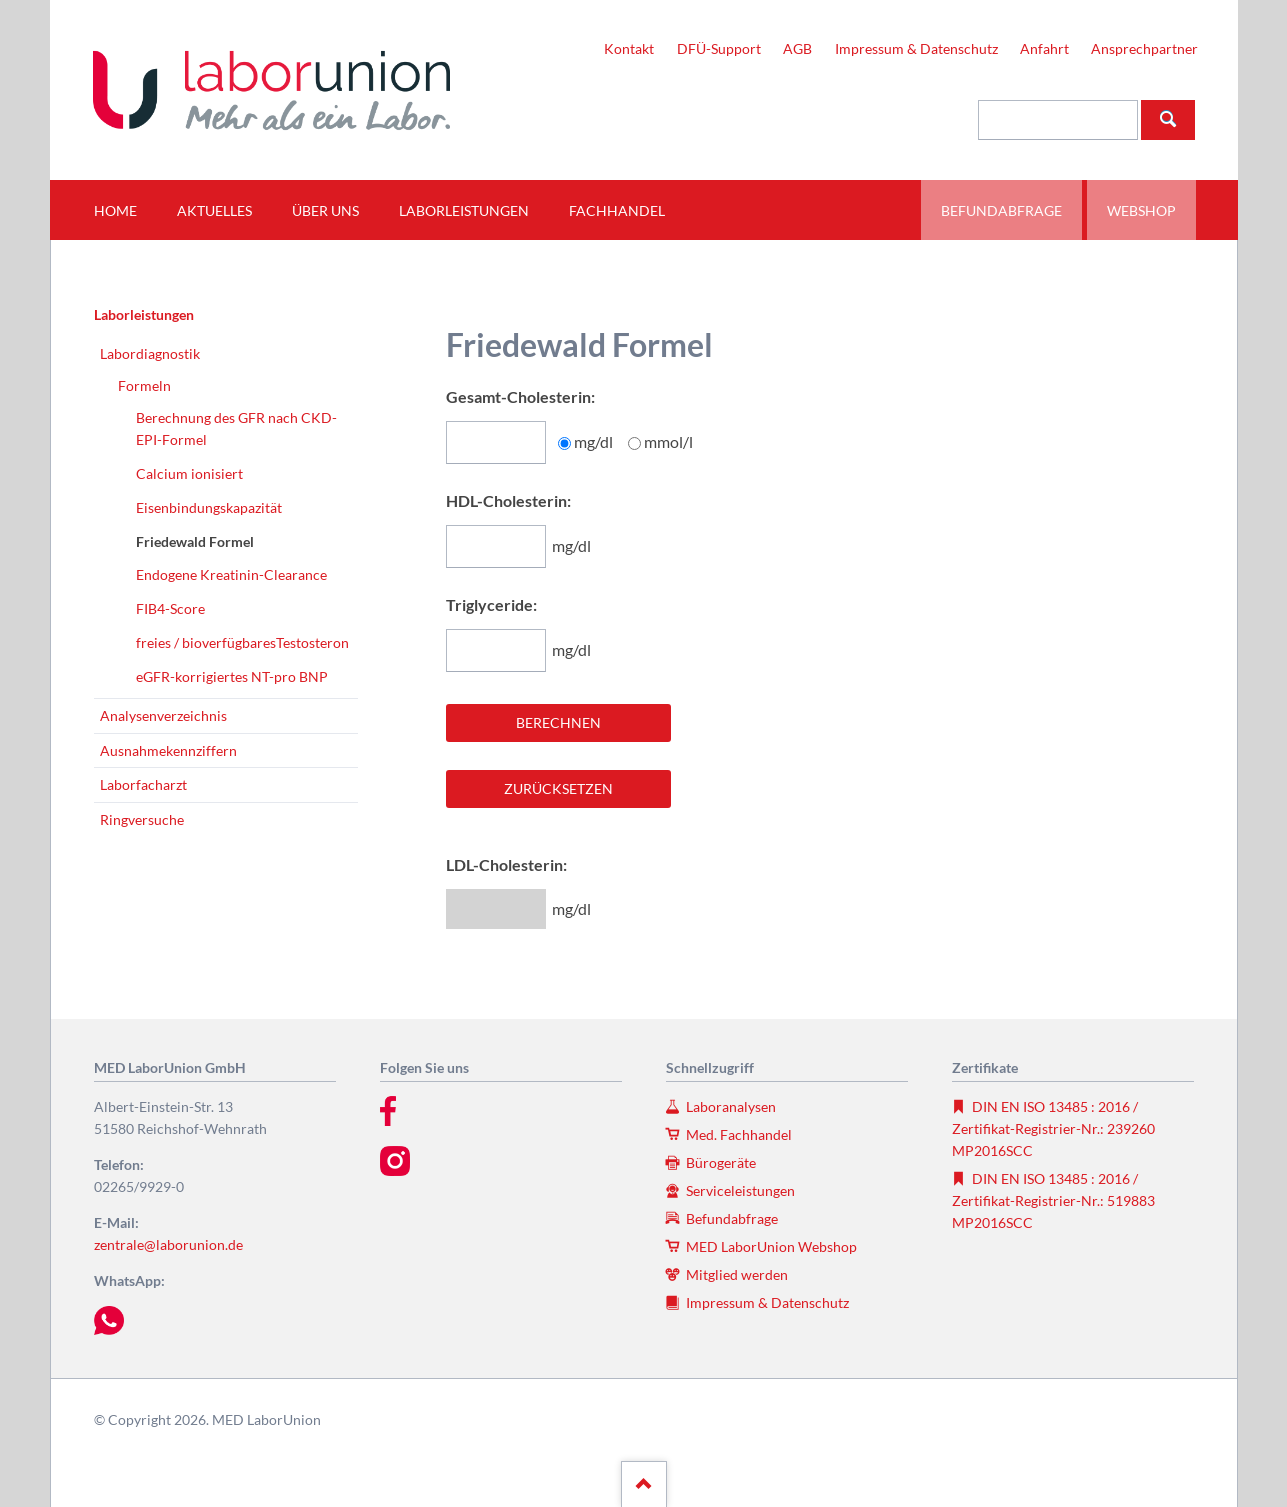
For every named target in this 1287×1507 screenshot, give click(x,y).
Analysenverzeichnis (163, 715)
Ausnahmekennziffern (168, 750)
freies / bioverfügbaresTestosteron (242, 642)
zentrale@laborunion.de (168, 1244)
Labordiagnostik (150, 353)
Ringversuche (142, 819)
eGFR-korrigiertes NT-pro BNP (232, 676)
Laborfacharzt (143, 784)
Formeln (144, 385)
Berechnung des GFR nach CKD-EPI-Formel (236, 428)
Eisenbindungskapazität (209, 507)
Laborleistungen (144, 314)
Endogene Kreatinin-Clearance (231, 574)
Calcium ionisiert (189, 473)
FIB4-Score (170, 608)
